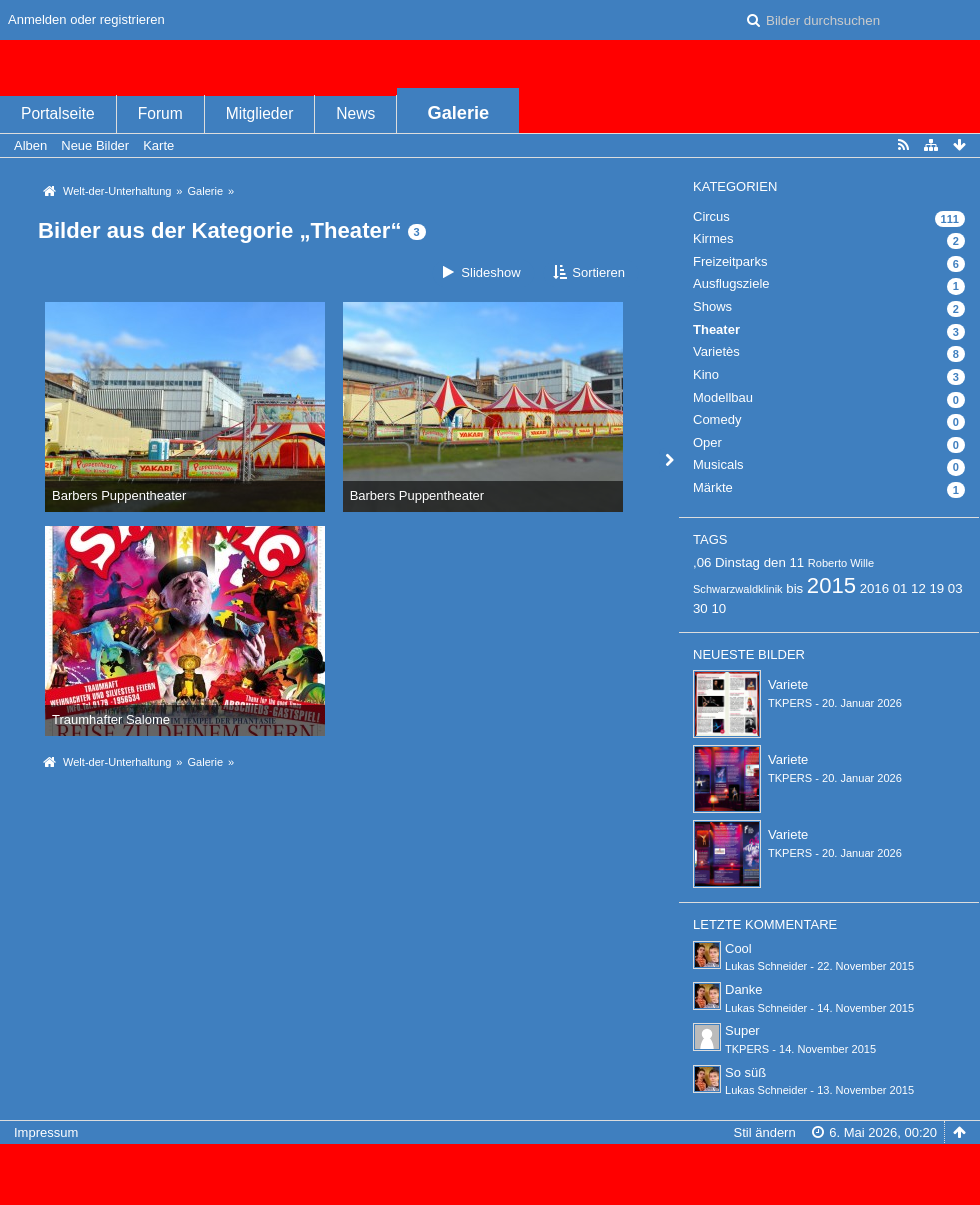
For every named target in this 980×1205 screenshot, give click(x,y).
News (355, 113)
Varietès (716, 351)
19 (936, 588)
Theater (716, 329)
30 (700, 608)
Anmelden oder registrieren (86, 19)
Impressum (46, 1132)
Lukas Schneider (766, 966)
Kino (706, 374)
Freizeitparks (730, 261)
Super (742, 1030)
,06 (702, 562)
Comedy (717, 419)
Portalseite (58, 113)
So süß (745, 1072)
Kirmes (713, 238)
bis (794, 588)
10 (718, 608)
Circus (711, 216)
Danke (744, 989)
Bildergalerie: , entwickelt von (489, 1181)
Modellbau (723, 397)
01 (900, 588)
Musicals (718, 464)
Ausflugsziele (731, 283)
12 (918, 588)
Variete (788, 684)
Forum (160, 113)
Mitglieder (260, 113)
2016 (874, 588)
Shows (712, 306)
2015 (831, 585)
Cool (738, 948)
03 (955, 588)
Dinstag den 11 (759, 562)
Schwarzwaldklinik (738, 589)
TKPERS (790, 703)
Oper (707, 442)
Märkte (713, 487)
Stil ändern (765, 1132)
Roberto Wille (841, 563)
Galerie (459, 113)
